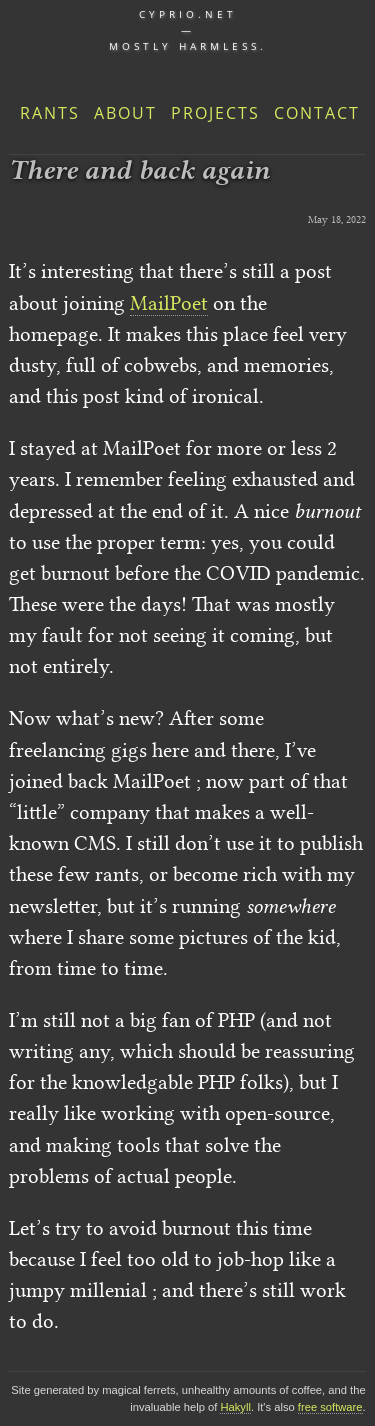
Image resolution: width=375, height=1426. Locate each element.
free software (330, 1407)
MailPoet (169, 303)
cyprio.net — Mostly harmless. (188, 30)
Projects (215, 113)
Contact (317, 113)
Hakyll (235, 1407)
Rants (50, 113)
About (125, 113)
